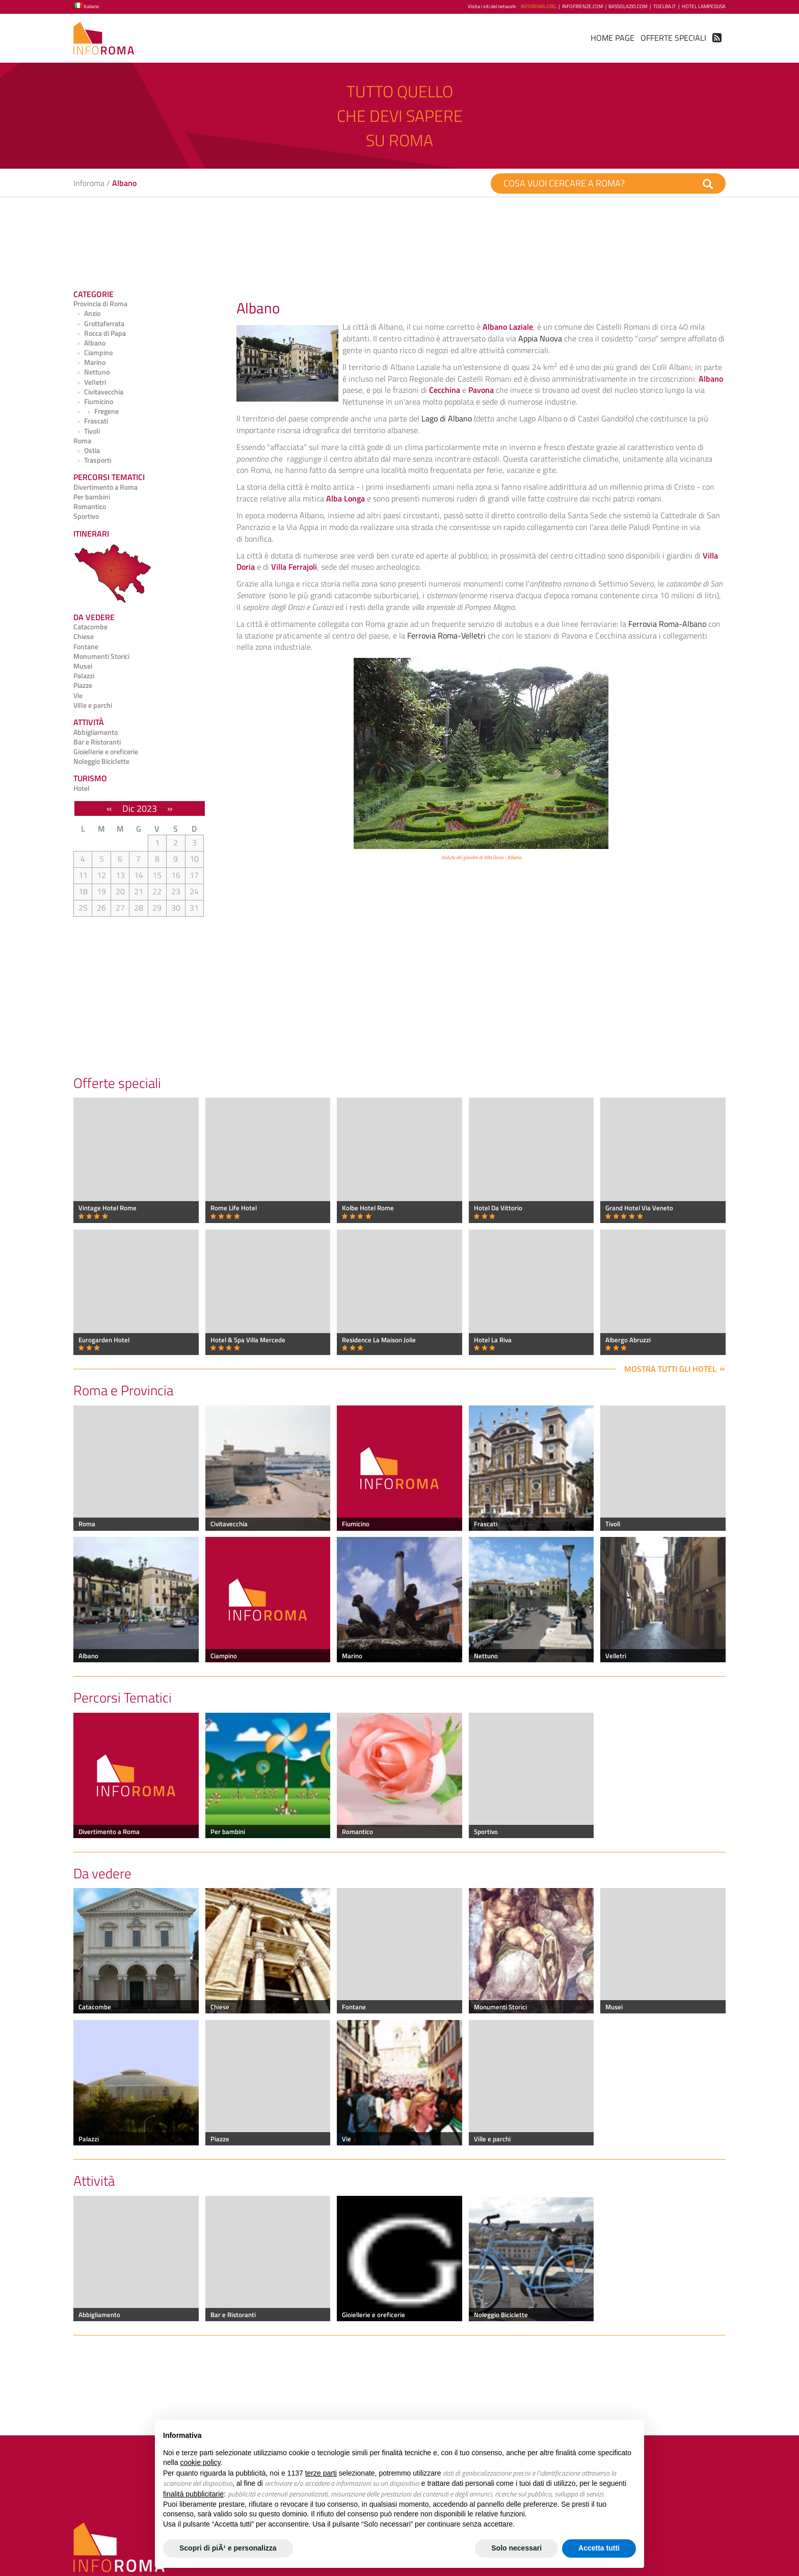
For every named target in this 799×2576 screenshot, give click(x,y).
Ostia (86, 450)
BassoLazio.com (627, 6)
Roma (82, 441)
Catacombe (90, 627)
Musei (82, 666)
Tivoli (86, 431)
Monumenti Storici (101, 656)
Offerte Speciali (673, 38)
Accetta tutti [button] (599, 2548)
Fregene (96, 411)
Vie (78, 696)
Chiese (83, 636)
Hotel (81, 788)
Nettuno (91, 372)
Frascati (90, 421)
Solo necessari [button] (516, 2548)
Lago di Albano (446, 418)
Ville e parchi (92, 705)
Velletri (89, 382)
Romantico (89, 506)
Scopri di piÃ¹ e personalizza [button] (228, 2548)
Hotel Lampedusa (704, 6)
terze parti (321, 2473)
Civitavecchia (98, 392)
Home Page (612, 38)
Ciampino (93, 353)
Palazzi (83, 676)
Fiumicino (93, 401)
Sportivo (86, 516)
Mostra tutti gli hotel (670, 1369)
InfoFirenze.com (582, 6)
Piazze (82, 685)
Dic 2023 (139, 808)
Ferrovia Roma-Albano (667, 624)
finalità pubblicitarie (193, 2494)
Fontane (85, 647)
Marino (89, 362)
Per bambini (91, 497)
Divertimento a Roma (105, 487)
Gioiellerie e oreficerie (105, 752)
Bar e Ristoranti (97, 742)
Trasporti (92, 460)
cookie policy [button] (200, 2462)
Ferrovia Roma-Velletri (446, 635)
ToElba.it (664, 6)
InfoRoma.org (538, 6)
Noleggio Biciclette (101, 761)
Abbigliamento (95, 732)
